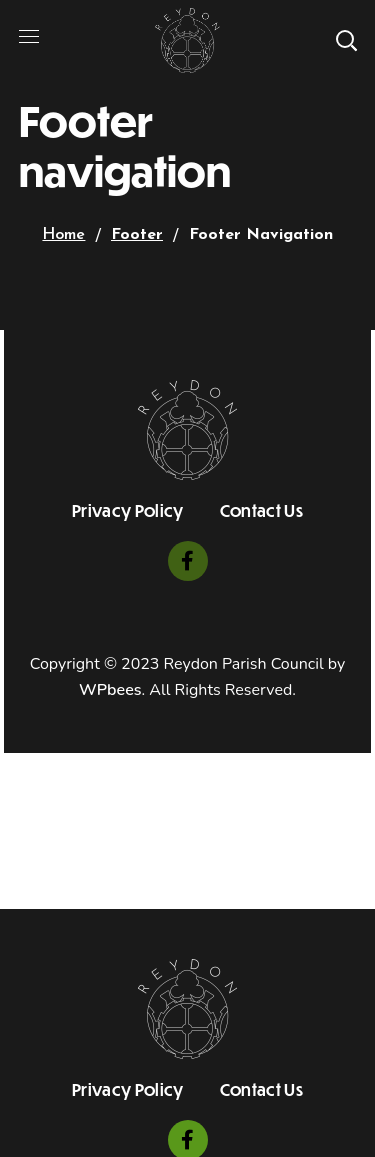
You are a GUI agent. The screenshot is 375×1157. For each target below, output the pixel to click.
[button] (346, 40)
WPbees (110, 690)
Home (63, 235)
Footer (137, 235)
